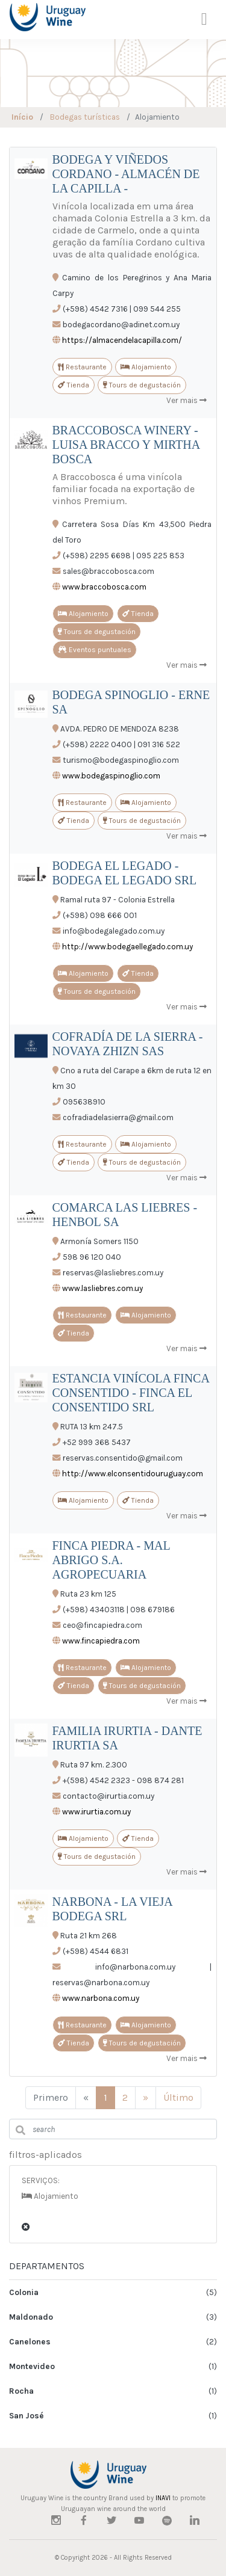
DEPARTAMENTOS (46, 2266)
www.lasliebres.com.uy (102, 1288)
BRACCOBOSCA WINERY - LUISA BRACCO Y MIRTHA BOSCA (126, 445)
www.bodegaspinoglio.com (111, 775)
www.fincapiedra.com (101, 1640)
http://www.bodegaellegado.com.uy (127, 946)
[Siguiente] (145, 2097)
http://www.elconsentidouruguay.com (132, 1473)
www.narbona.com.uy (100, 1998)
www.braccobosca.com (104, 586)
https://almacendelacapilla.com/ (122, 340)
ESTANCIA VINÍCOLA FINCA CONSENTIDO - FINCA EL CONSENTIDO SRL (130, 1393)
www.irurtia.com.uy (96, 1811)
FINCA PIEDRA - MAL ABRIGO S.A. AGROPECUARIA (111, 1560)
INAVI (163, 2498)
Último (178, 2097)
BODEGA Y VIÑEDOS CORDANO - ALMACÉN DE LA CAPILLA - (126, 174)
